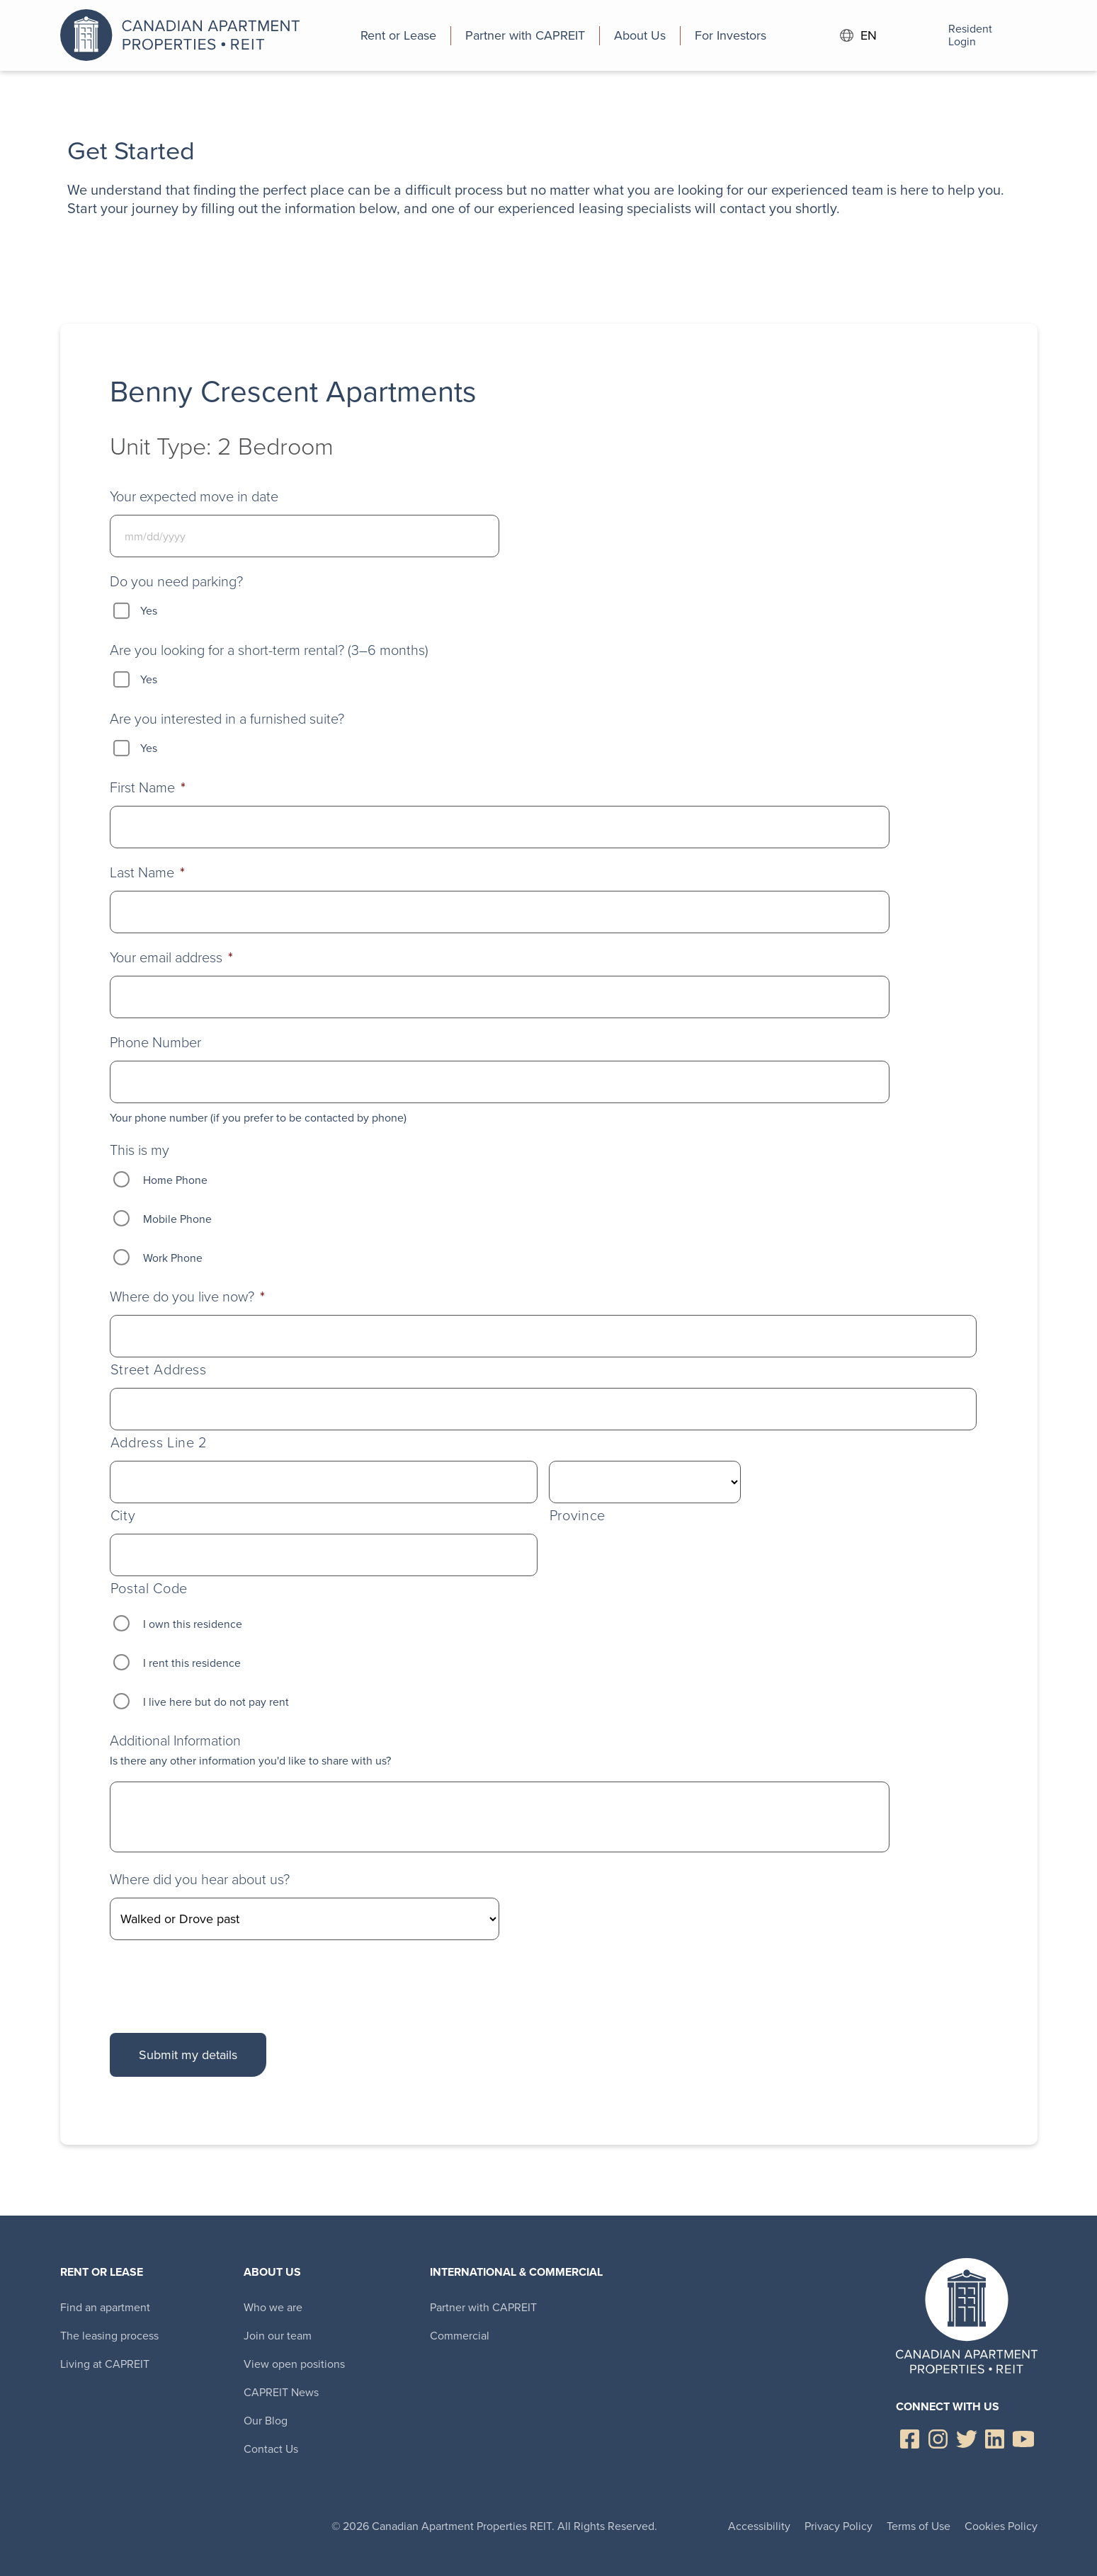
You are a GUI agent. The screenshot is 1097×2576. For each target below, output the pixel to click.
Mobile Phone (177, 1219)
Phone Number (155, 1042)
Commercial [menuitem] (459, 2335)
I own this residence (192, 1624)
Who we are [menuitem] (273, 2307)
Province (578, 1516)
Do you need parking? (176, 581)
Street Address (158, 1370)
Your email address (171, 957)
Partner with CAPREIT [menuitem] (483, 2307)
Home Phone (175, 1180)
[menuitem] (398, 35)
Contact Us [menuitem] (271, 2449)
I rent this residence (192, 1663)
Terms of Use (918, 2526)
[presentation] (217, 1982)
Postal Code (149, 1588)
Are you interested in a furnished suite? (227, 718)
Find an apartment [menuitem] (105, 2307)
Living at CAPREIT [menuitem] (104, 2364)
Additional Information (175, 1740)
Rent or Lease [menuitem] (101, 2272)
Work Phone (173, 1258)
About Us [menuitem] (272, 2272)
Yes (148, 611)
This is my (139, 1150)
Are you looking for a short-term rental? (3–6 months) (269, 650)
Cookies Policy (1001, 2526)
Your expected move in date (194, 496)
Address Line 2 (159, 1443)
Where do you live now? (187, 1296)
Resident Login (951, 35)
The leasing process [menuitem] (109, 2335)
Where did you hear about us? (200, 1879)
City (123, 1516)
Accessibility (759, 2526)
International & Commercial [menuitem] (516, 2272)
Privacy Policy (839, 2526)
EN (858, 35)
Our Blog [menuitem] (266, 2420)
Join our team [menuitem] (278, 2335)
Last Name (147, 872)
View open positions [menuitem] (294, 2364)
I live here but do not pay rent (216, 1702)
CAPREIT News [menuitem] (281, 2392)
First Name (148, 787)
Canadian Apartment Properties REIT (184, 35)
